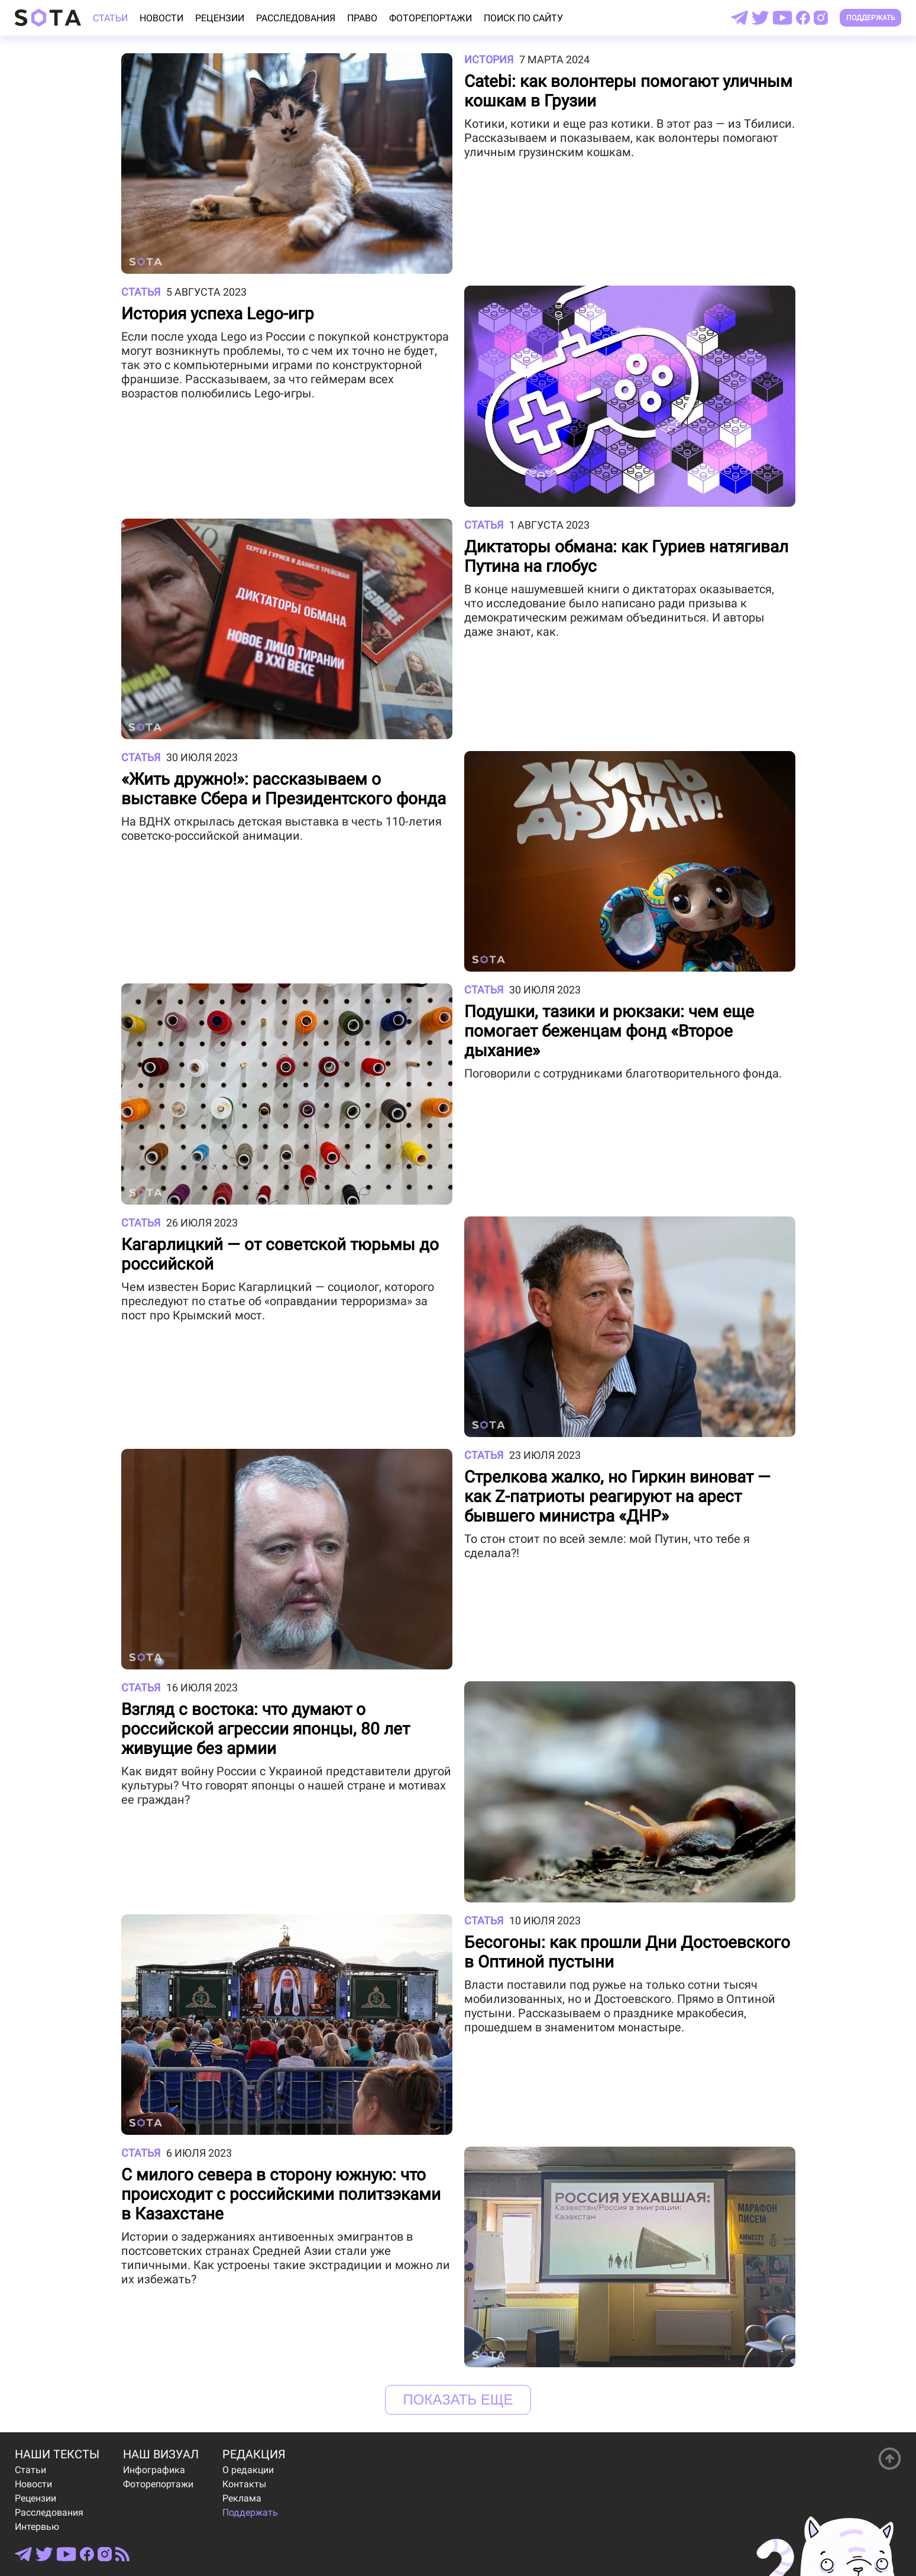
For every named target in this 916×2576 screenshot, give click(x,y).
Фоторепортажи (430, 18)
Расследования (295, 18)
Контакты (244, 2484)
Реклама (241, 2498)
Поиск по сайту (523, 18)
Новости (161, 18)
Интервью (37, 2526)
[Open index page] (48, 18)
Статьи (110, 18)
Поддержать (870, 18)
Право (362, 18)
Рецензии (219, 18)
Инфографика (154, 2469)
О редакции (248, 2469)
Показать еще (458, 2399)
